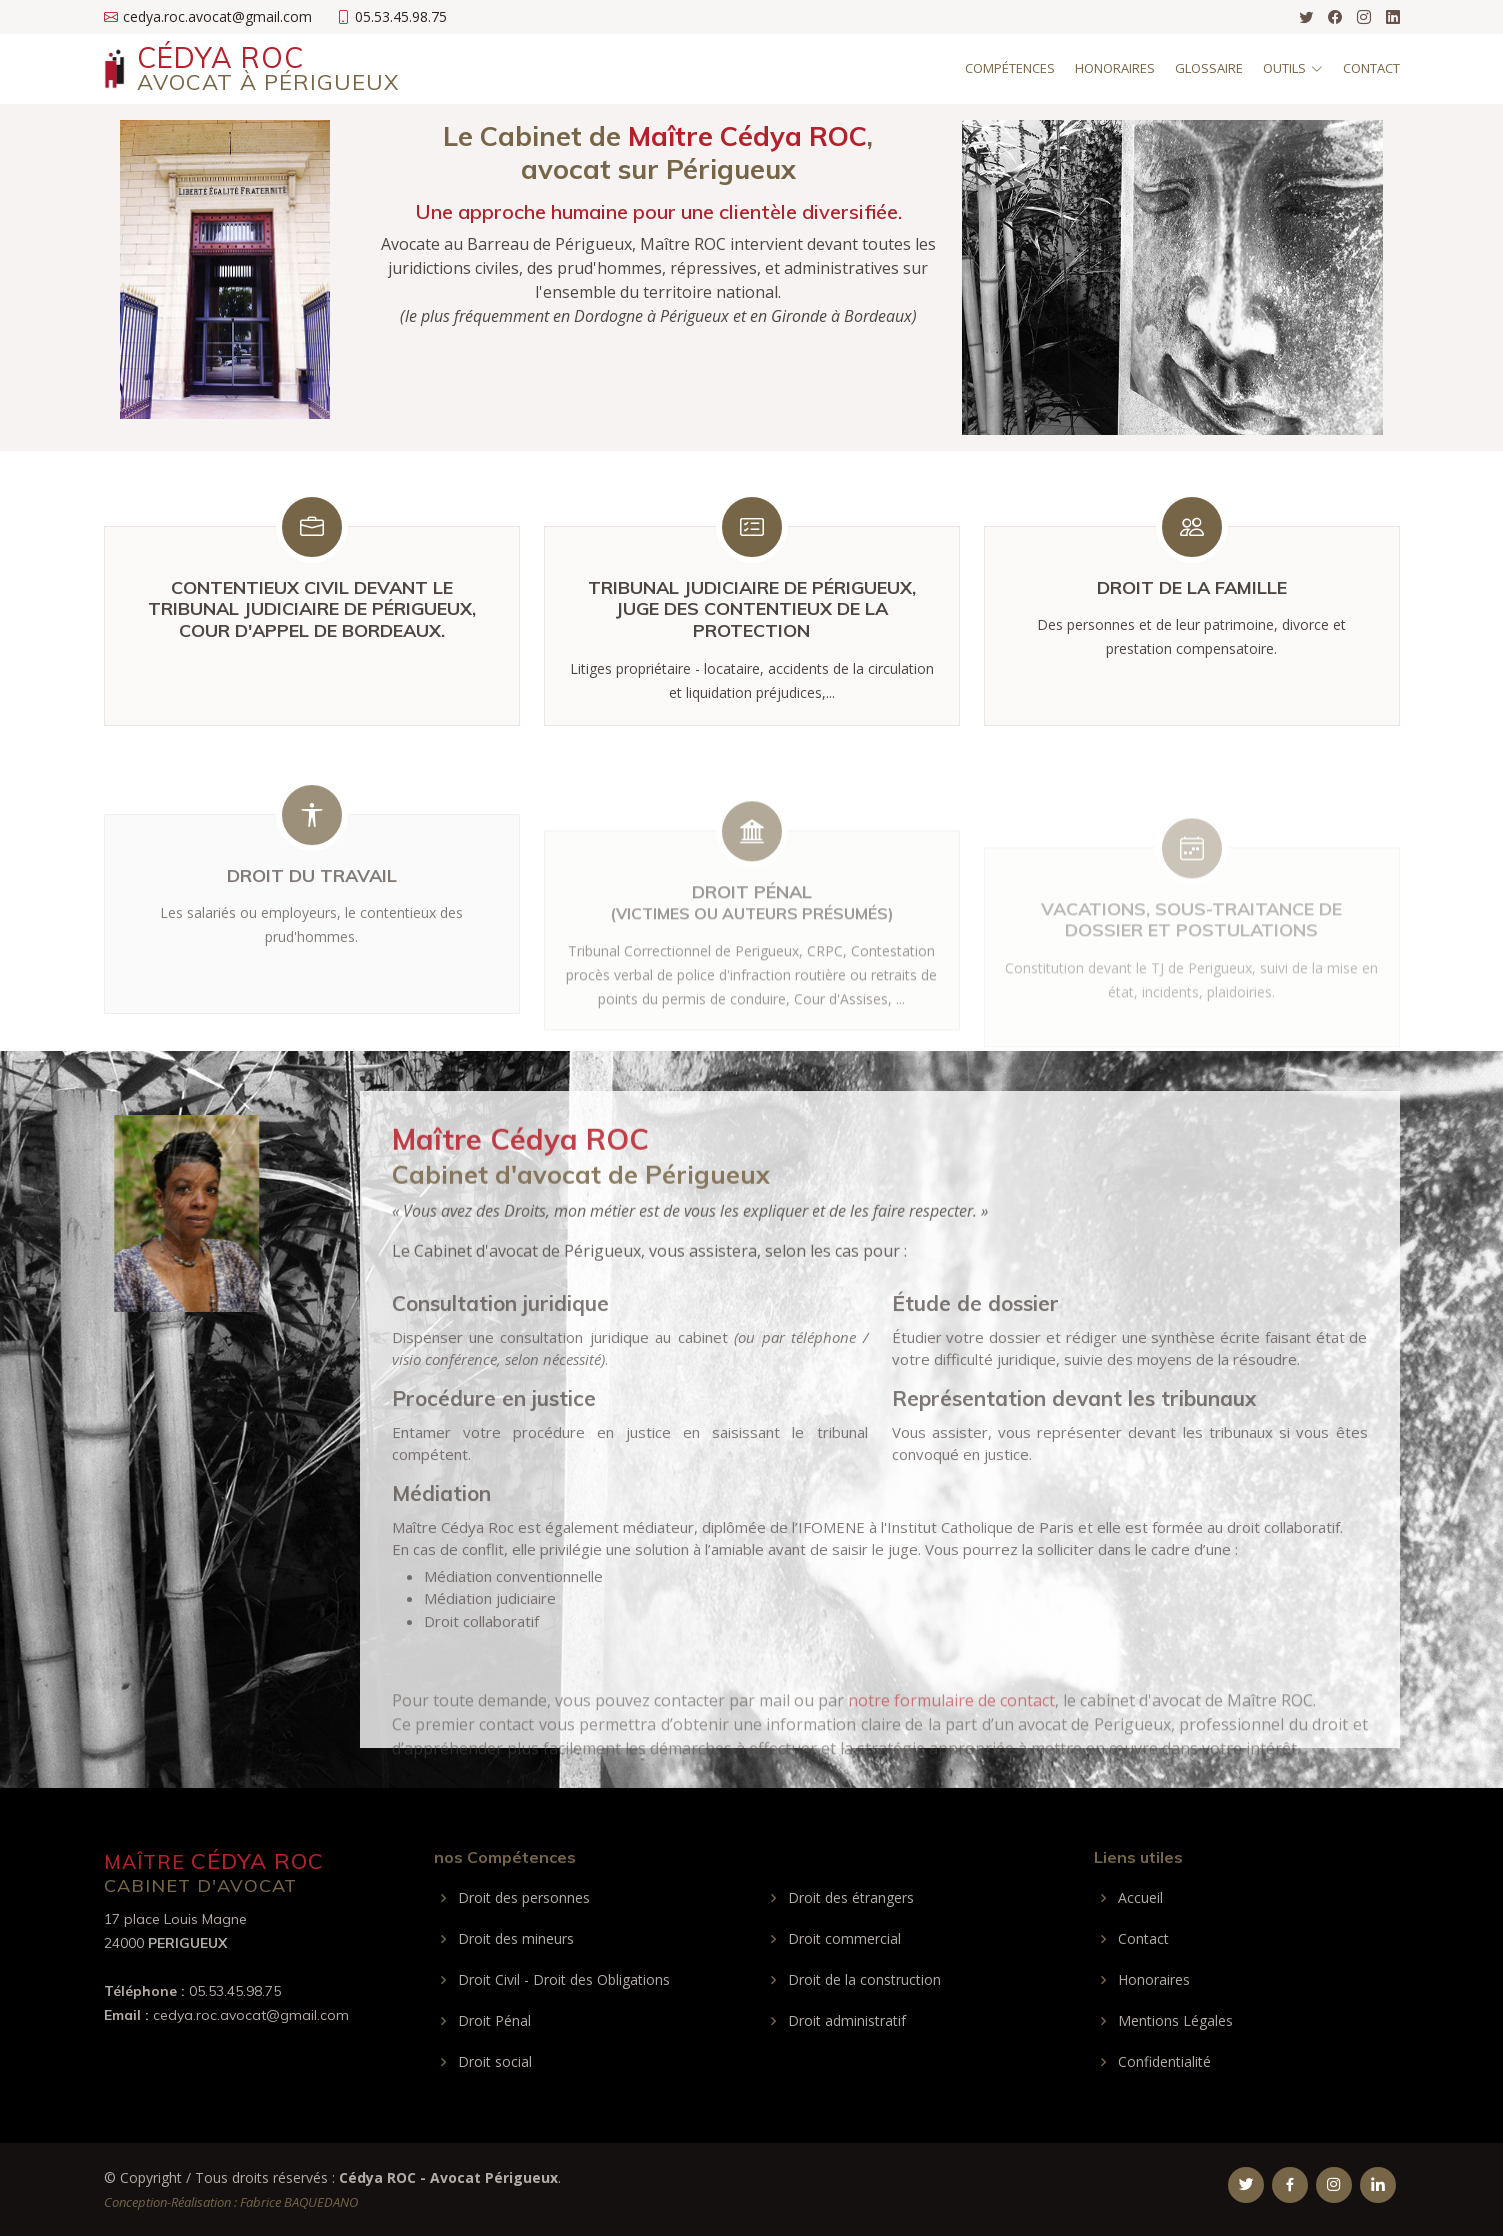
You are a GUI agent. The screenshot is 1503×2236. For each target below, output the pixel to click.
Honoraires (1115, 68)
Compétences (1010, 68)
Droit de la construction (864, 1980)
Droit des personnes (524, 1898)
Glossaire (1209, 68)
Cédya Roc (268, 68)
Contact (1371, 68)
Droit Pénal (494, 2021)
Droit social (495, 2062)
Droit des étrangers (851, 1898)
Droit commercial (844, 1939)
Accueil (1140, 1898)
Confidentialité (1164, 2062)
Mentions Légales (1175, 2021)
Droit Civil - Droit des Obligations (564, 1980)
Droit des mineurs (516, 1939)
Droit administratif (847, 2021)
